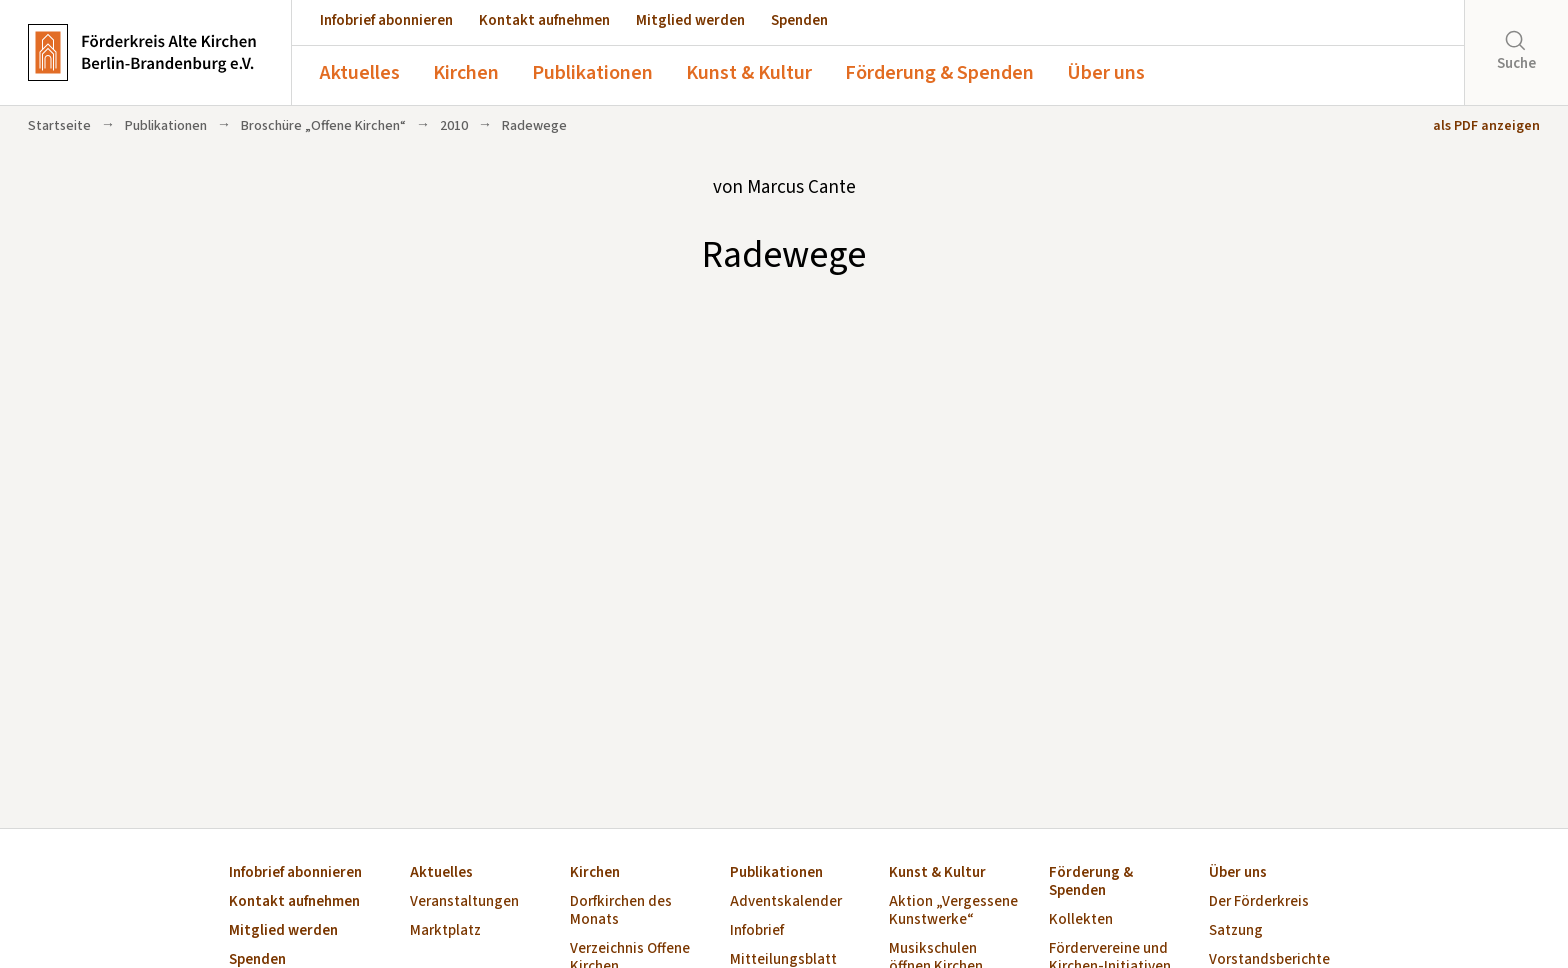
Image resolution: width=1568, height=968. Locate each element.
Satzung (1236, 931)
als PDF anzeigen (1486, 126)
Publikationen (592, 73)
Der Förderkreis (1259, 902)
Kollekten (1081, 920)
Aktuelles (360, 73)
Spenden (799, 20)
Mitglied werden (690, 20)
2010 (454, 126)
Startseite (59, 126)
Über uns (1106, 73)
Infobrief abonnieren (386, 20)
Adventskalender (786, 902)
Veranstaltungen (464, 902)
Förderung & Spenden (939, 73)
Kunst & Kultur (749, 73)
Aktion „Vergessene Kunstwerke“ (953, 911)
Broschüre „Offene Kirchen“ (323, 126)
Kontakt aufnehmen (544, 20)
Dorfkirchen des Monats (621, 911)
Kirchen (466, 73)
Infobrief (757, 931)
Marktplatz (445, 931)
